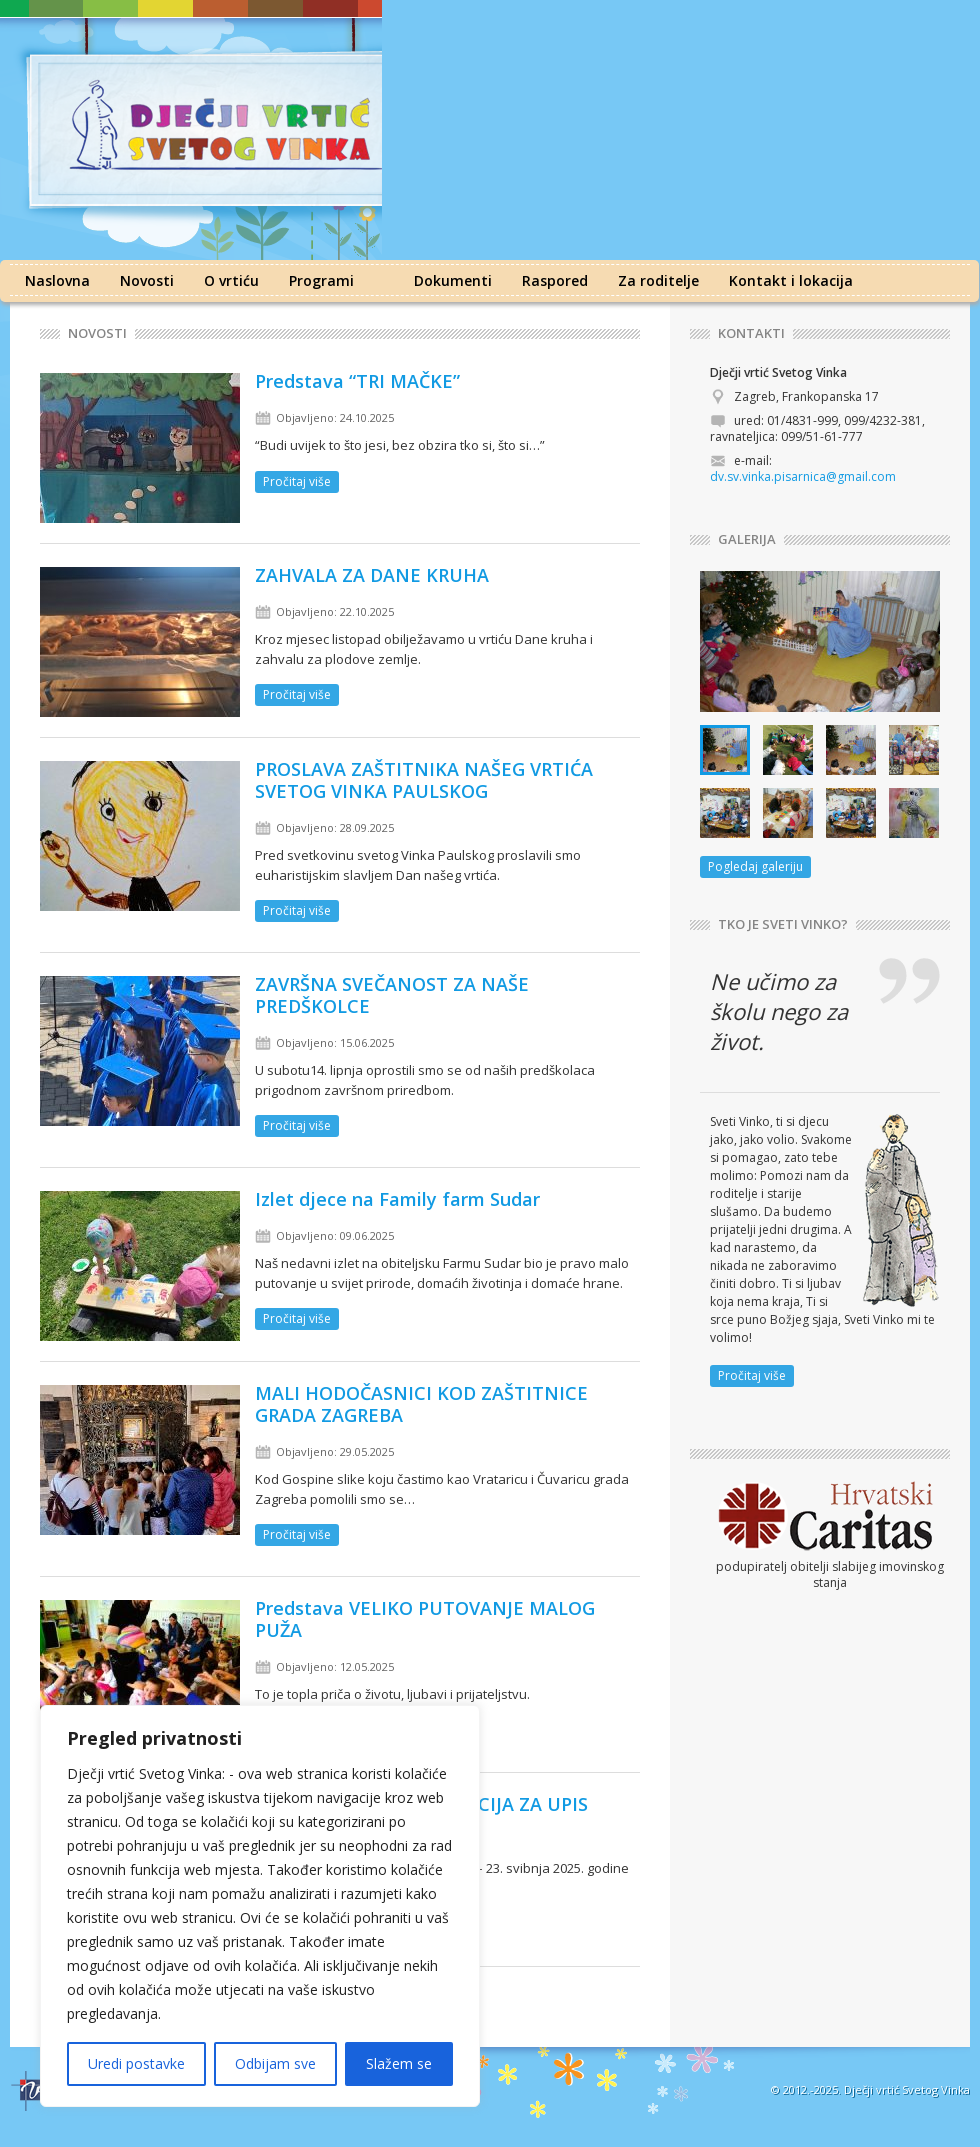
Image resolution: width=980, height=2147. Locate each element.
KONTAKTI (751, 333)
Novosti (147, 280)
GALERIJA (747, 539)
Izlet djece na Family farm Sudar (397, 1199)
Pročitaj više (297, 481)
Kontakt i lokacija (791, 280)
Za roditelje (658, 280)
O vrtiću (231, 280)
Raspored (555, 280)
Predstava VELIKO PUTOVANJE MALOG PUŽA (425, 1619)
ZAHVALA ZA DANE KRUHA (372, 575)
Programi (321, 280)
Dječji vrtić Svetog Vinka (907, 2089)
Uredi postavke (136, 2063)
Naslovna (57, 280)
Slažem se (399, 2063)
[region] (260, 1906)
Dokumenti (453, 280)
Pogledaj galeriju (755, 866)
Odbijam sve (275, 2063)
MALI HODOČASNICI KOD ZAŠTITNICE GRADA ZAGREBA (421, 1404)
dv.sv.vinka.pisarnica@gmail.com (803, 476)
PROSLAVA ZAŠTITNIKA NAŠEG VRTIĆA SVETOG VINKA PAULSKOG (424, 780)
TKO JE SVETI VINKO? (783, 924)
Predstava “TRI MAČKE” (357, 381)
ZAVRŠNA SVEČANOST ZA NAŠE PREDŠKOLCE (392, 995)
